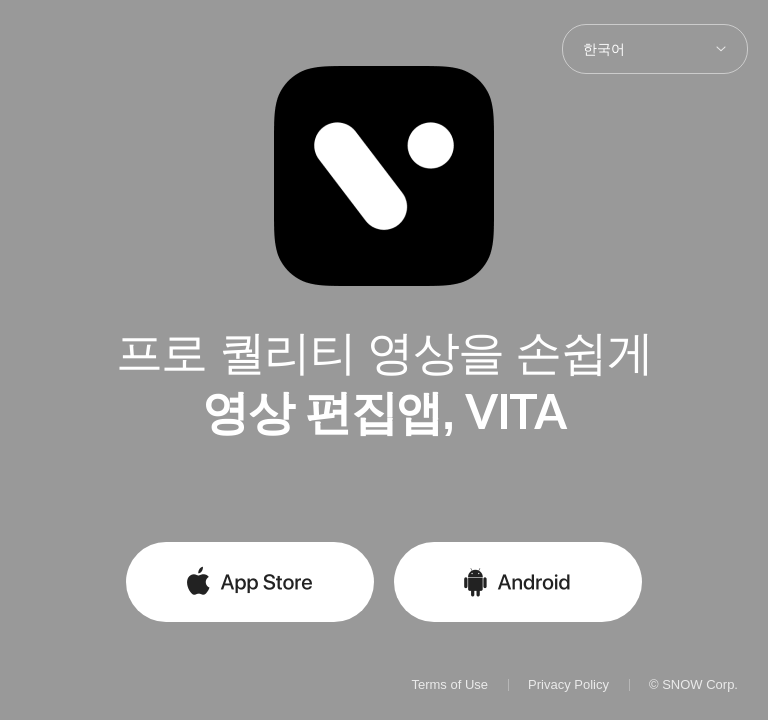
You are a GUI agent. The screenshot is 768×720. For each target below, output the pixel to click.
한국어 (604, 49)
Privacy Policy (568, 684)
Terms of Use (449, 684)
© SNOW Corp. (693, 684)
